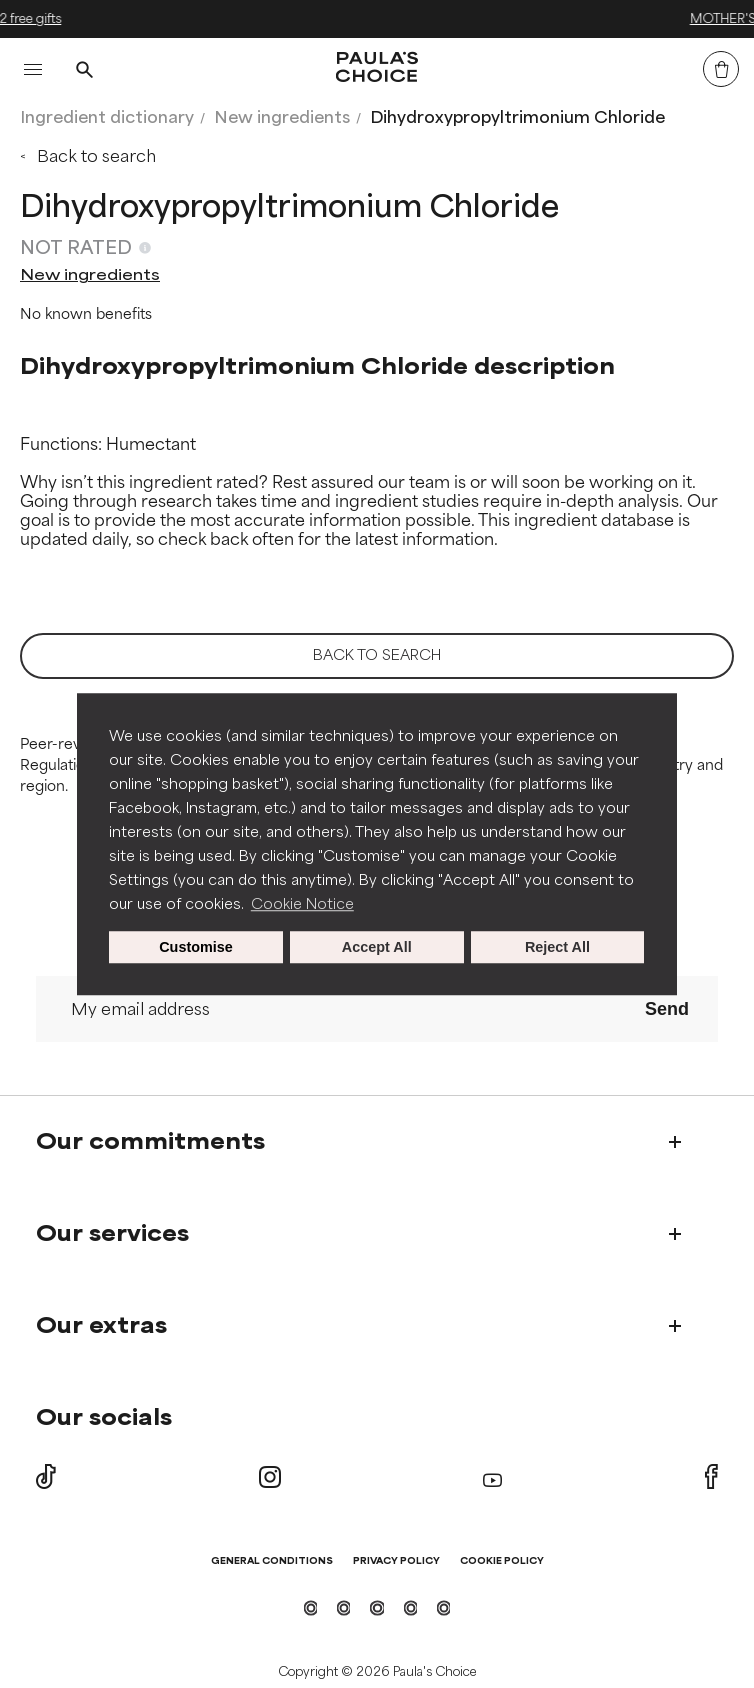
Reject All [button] (557, 947)
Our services (112, 1234)
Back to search (96, 156)
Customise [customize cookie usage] (196, 947)
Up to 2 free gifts (377, 19)
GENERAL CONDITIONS (272, 1561)
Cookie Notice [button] (302, 904)
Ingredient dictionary (107, 117)
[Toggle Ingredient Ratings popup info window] (145, 248)
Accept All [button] (377, 947)
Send (667, 1009)
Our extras (101, 1326)
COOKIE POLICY (502, 1561)
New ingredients (282, 117)
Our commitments (150, 1142)
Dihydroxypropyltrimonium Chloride (517, 117)
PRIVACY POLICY (396, 1561)
